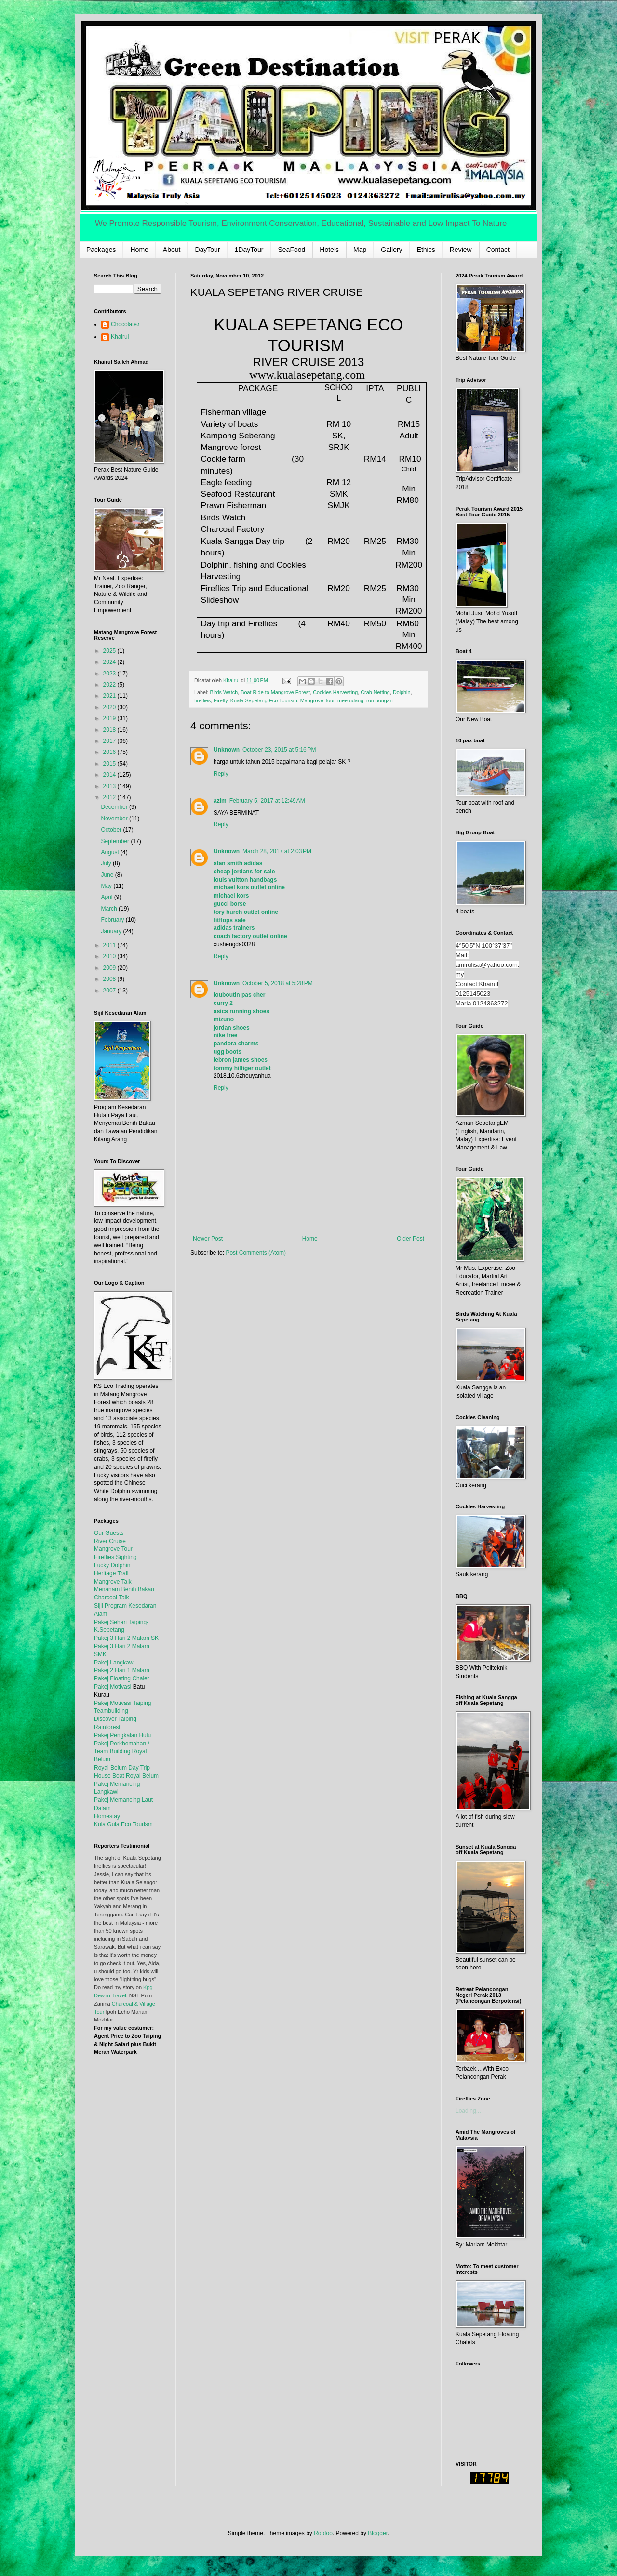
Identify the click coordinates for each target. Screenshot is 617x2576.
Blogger (378, 2533)
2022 (110, 684)
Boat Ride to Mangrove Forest (275, 692)
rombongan (379, 700)
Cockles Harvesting (335, 692)
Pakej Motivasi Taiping (122, 1703)
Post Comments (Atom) (256, 1252)
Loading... (468, 2110)
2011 (110, 945)
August (111, 852)
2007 (110, 990)
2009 (110, 967)
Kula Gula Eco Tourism (123, 1824)
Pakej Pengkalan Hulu (122, 1735)
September (116, 841)
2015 (110, 763)
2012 (110, 797)
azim (220, 800)
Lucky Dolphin (112, 1565)
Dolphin (402, 692)
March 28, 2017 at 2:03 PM (276, 851)
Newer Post (208, 1238)
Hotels (329, 249)
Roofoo (323, 2533)
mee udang (350, 700)
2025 (110, 650)
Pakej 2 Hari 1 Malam (121, 1670)
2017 (110, 741)
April (107, 897)
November (115, 818)
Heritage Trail (111, 1573)
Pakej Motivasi (112, 1686)
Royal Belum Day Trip (122, 1767)
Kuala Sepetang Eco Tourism (263, 700)
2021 (110, 695)
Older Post (410, 1238)
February (113, 919)
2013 (110, 786)
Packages (101, 249)
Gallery (391, 249)
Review (461, 249)
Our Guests (108, 1533)
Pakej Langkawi (114, 1662)
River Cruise (110, 1541)
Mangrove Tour (317, 700)
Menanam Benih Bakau (124, 1589)
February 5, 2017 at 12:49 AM (267, 800)
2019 (110, 718)
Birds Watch (224, 692)
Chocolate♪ (125, 324)
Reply (221, 773)
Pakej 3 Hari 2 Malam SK (126, 1638)
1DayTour (249, 249)
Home (139, 249)
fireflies (202, 700)
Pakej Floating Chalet (121, 1678)
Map (359, 249)
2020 (110, 707)
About (172, 249)
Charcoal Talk (111, 1597)
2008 (110, 979)
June (108, 875)
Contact (498, 249)
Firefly (221, 700)
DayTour (207, 249)
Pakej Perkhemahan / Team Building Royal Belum (121, 1751)
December (115, 807)
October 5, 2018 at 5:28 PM (277, 983)
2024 (110, 662)
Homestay (107, 1816)
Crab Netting (375, 692)
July (107, 863)
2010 (110, 956)
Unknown (227, 749)
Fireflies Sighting (115, 1557)
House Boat (110, 1775)
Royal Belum (142, 1775)
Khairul (120, 336)
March (110, 908)
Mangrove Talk (113, 1581)
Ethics (426, 249)
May (107, 886)
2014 (110, 774)
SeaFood (292, 249)
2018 (110, 730)
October (112, 829)
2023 (110, 673)
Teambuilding (111, 1710)
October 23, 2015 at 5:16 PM (279, 749)
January (112, 931)
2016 (110, 752)
